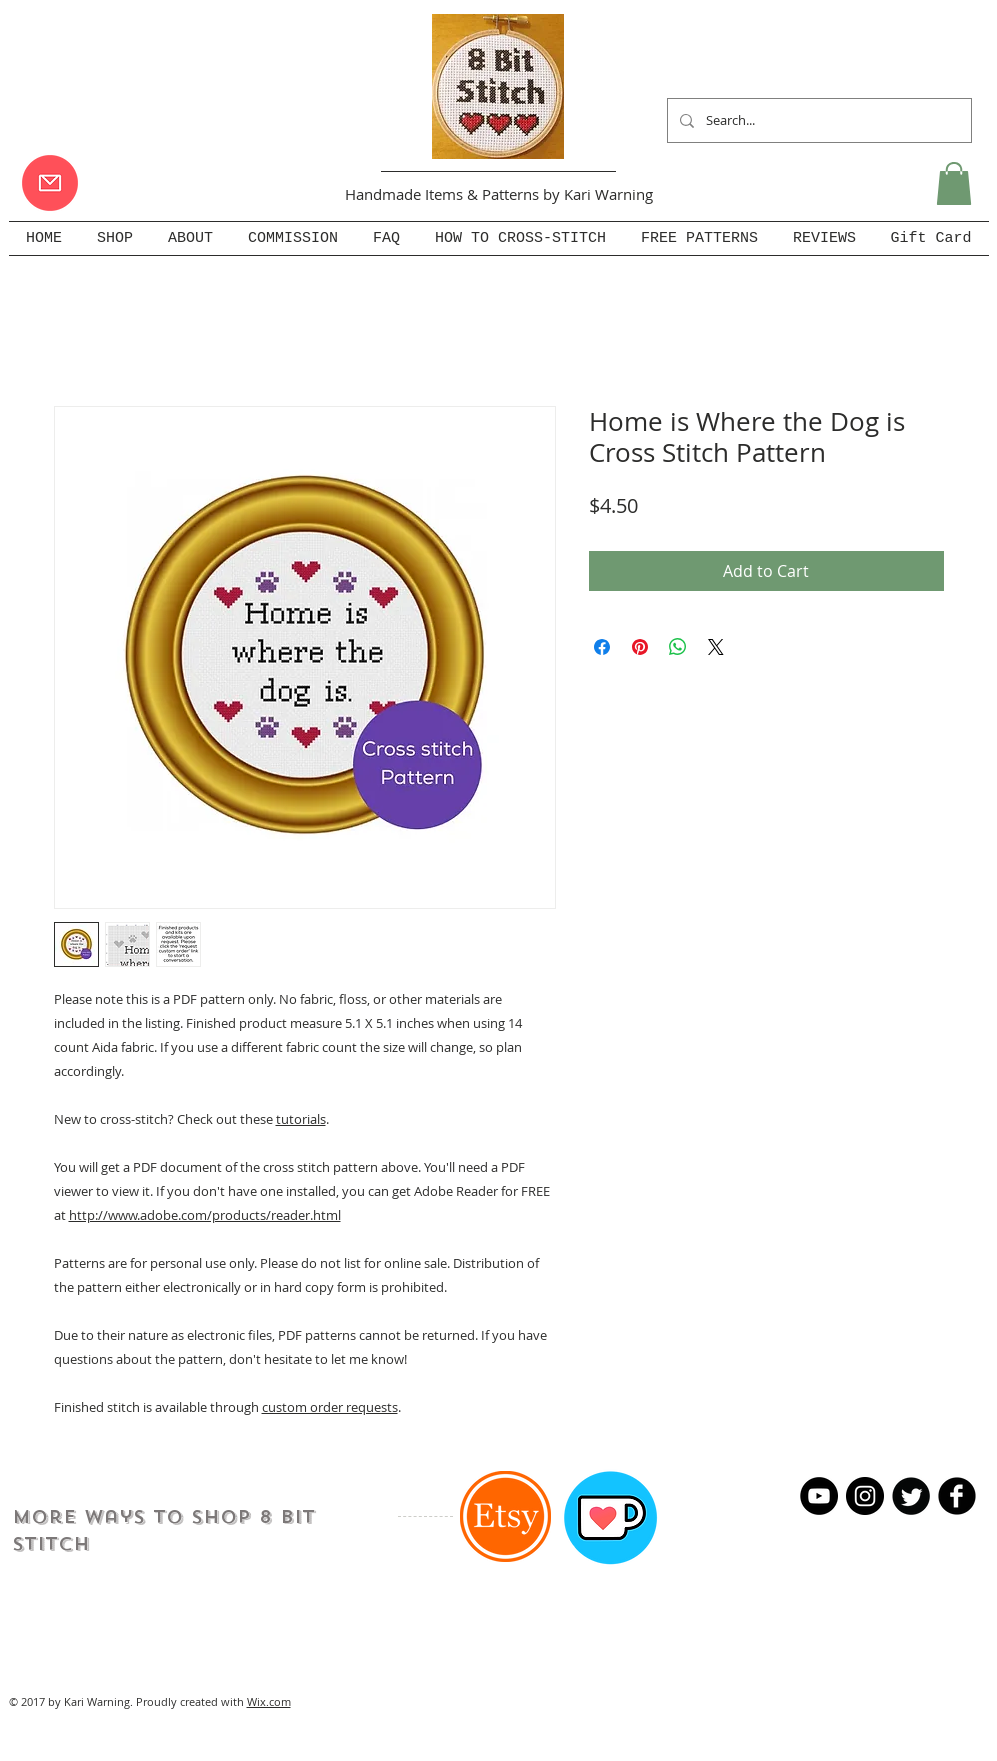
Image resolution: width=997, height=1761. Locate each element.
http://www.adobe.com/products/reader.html (205, 1215)
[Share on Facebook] (602, 647)
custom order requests (330, 1407)
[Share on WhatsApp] (678, 647)
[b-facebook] (957, 1496)
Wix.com (269, 1701)
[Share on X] (716, 647)
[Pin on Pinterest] (640, 647)
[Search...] (817, 120)
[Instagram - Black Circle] (865, 1496)
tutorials (301, 1119)
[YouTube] (819, 1496)
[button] (954, 183)
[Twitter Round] (911, 1496)
